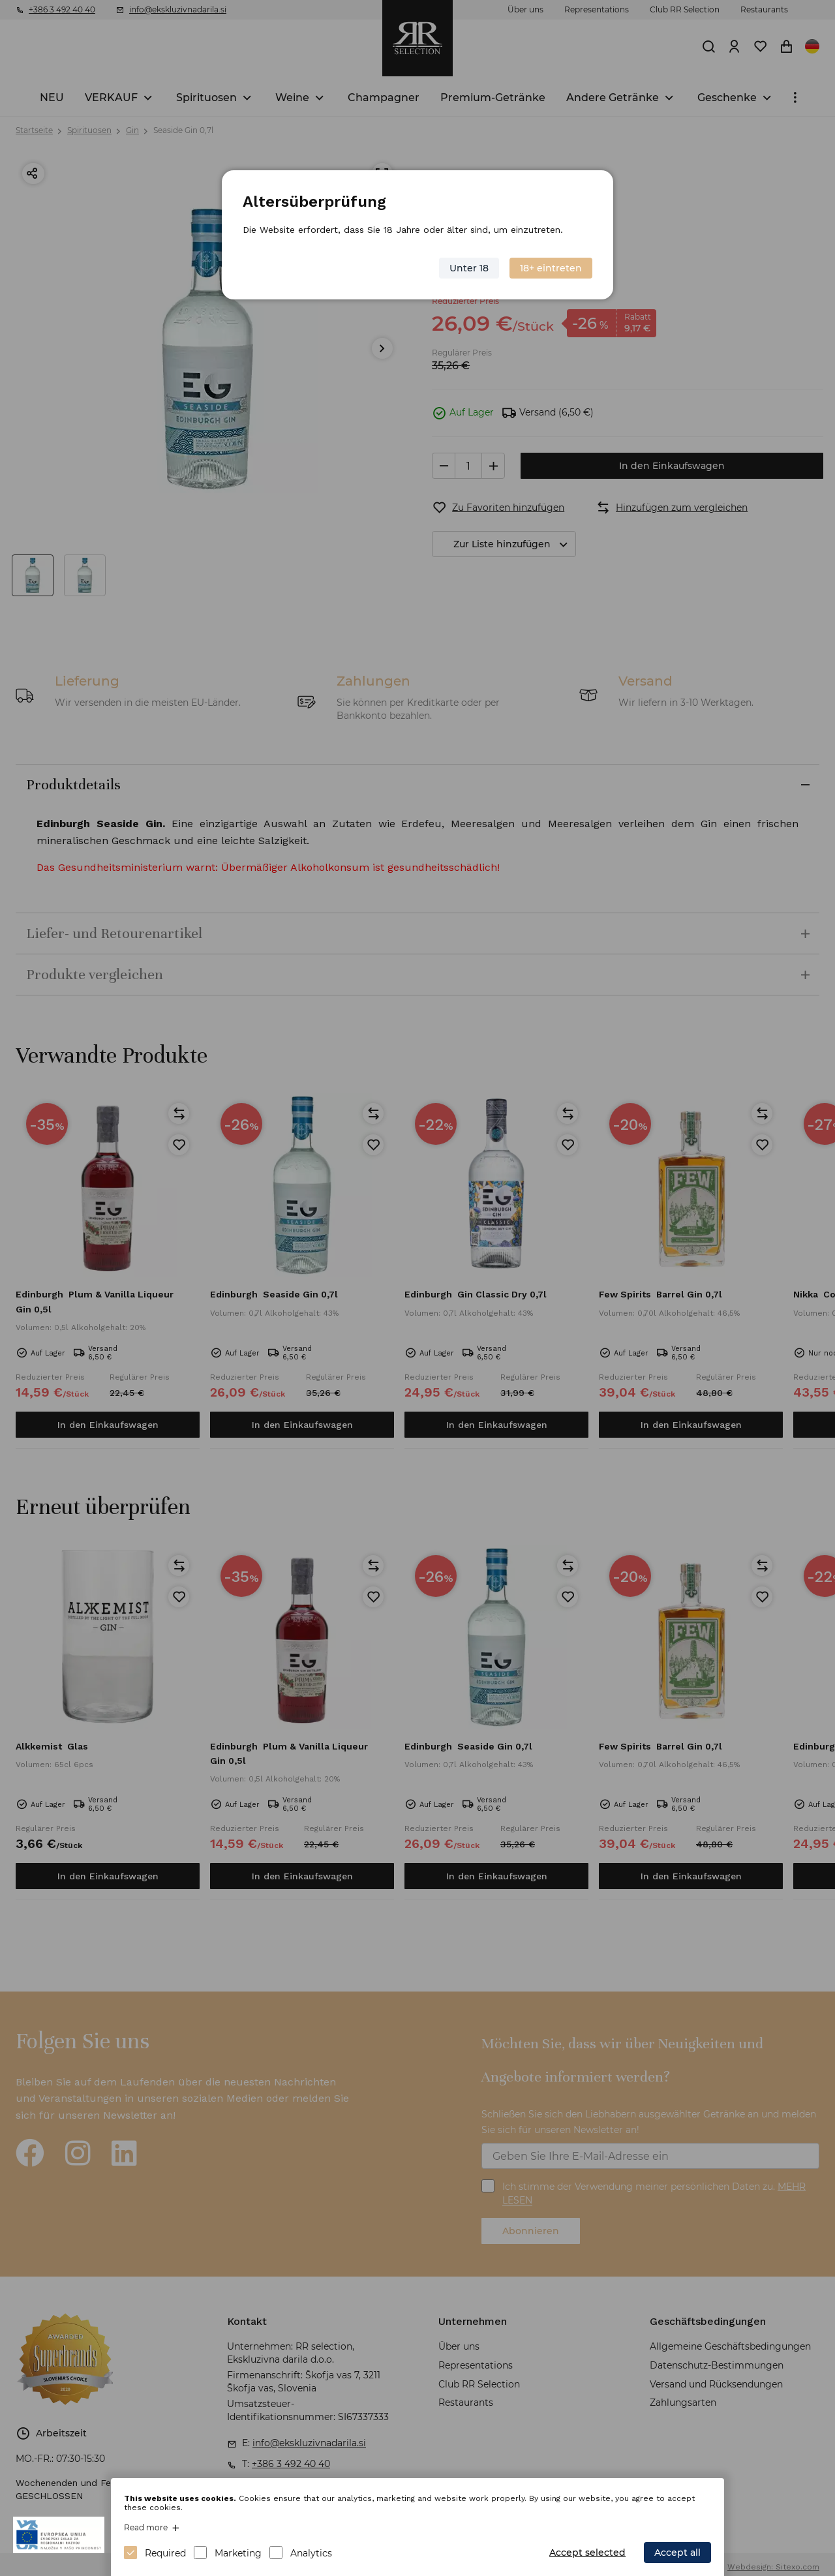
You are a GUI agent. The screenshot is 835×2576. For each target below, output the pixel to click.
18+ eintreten (551, 268)
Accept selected (587, 2552)
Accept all (677, 2552)
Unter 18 (469, 268)
